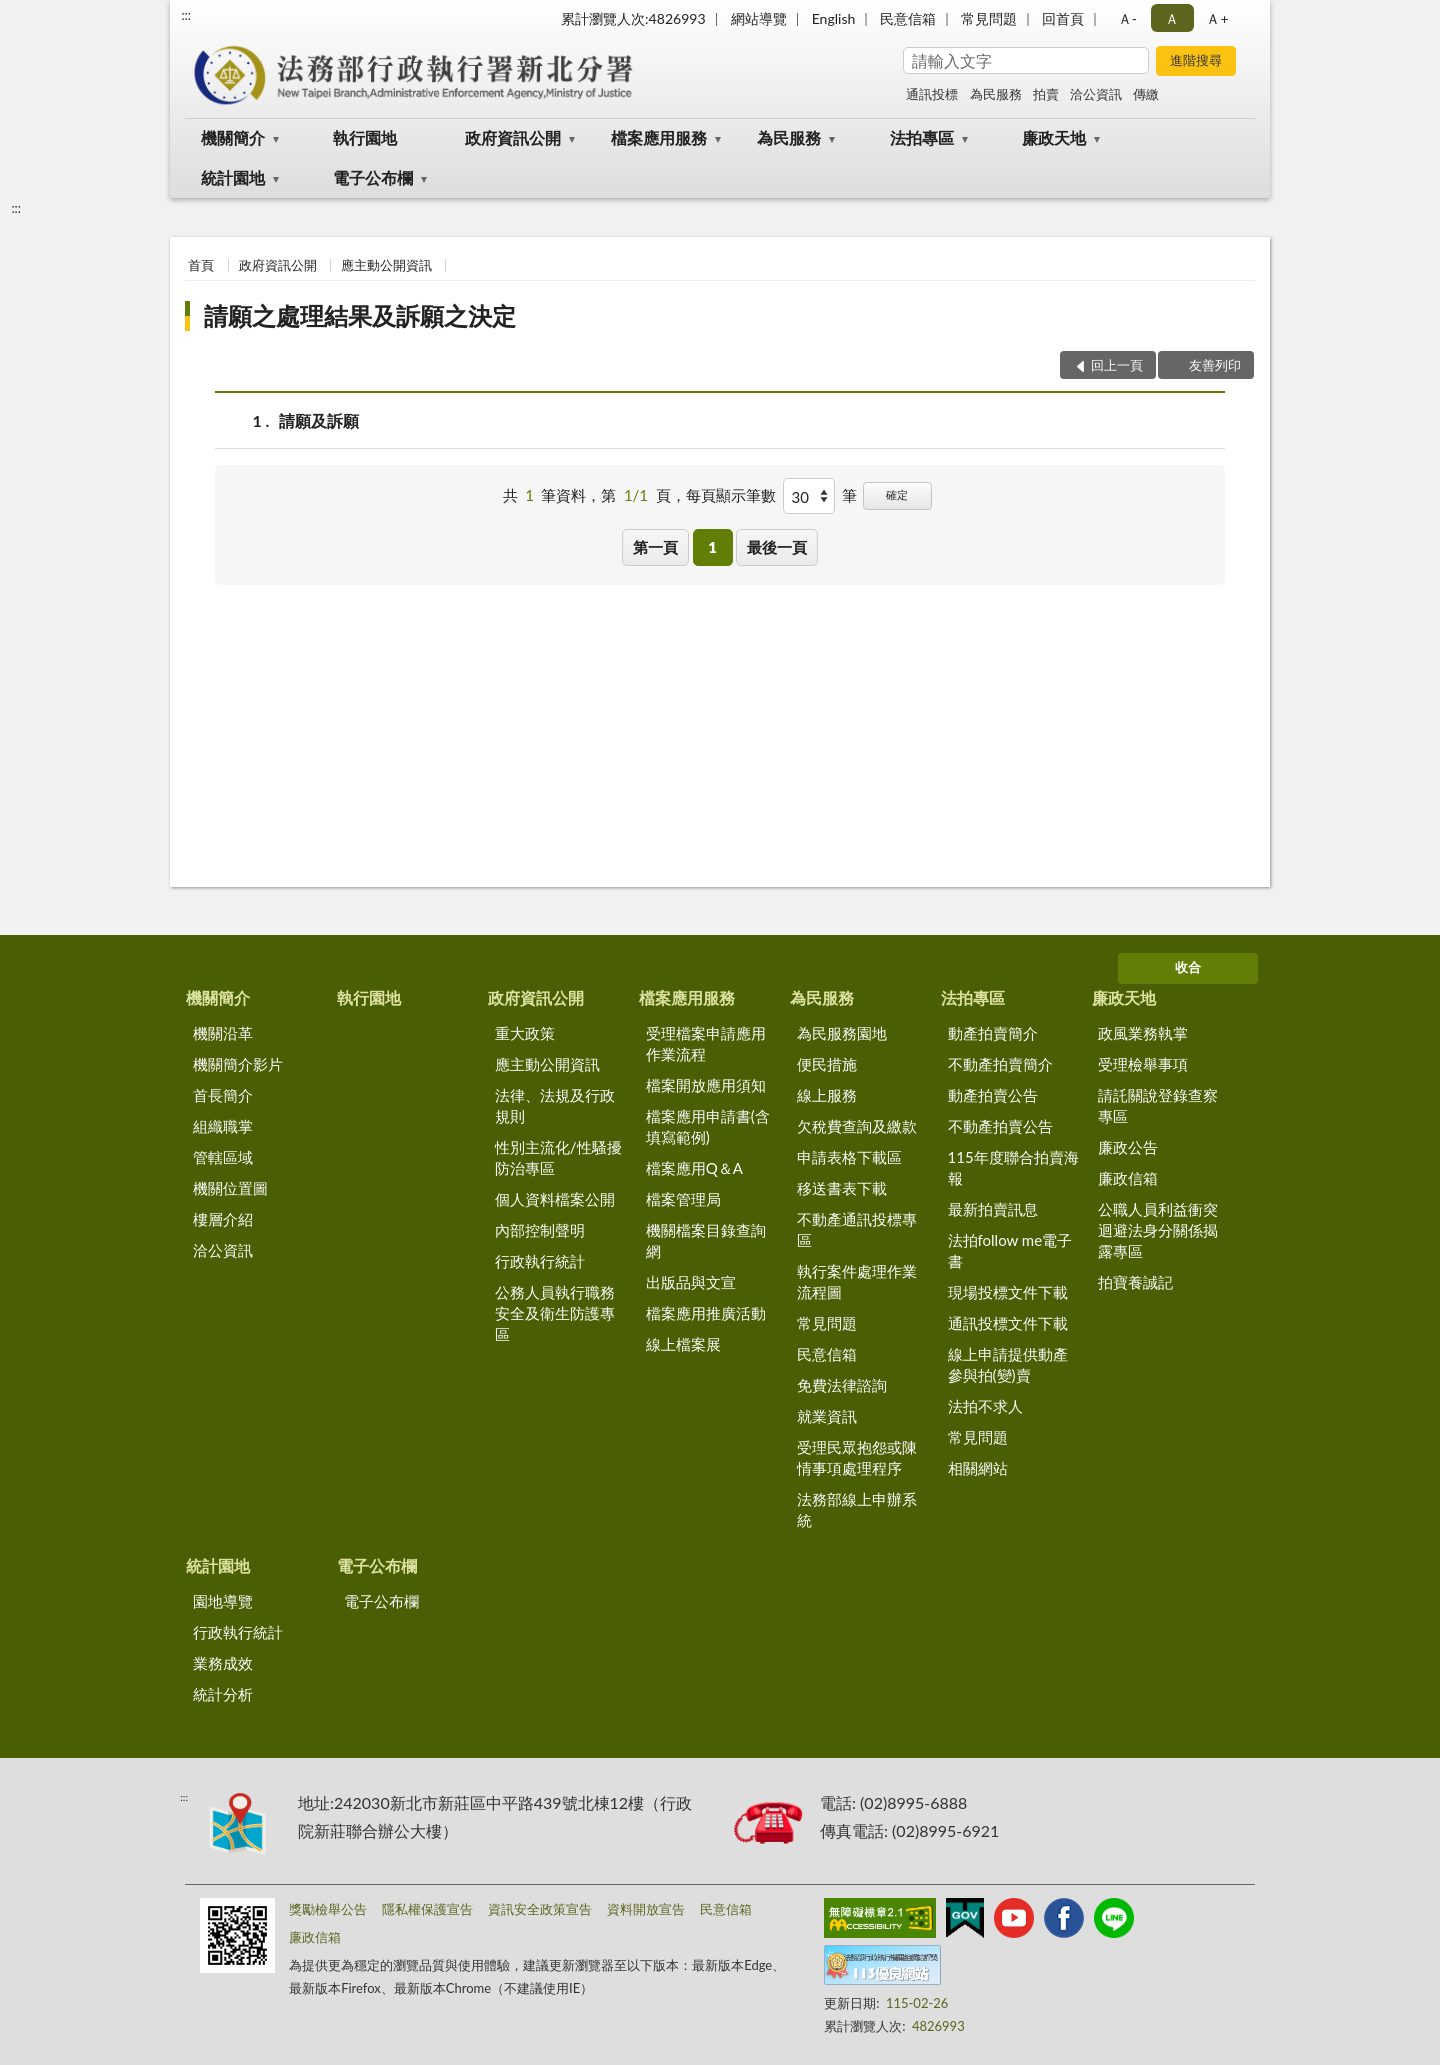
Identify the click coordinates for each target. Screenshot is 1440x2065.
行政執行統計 (540, 1261)
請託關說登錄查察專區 (1158, 1105)
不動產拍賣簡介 (1000, 1064)
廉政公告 (1128, 1147)
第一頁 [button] (655, 547)
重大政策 (525, 1033)
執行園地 (365, 137)
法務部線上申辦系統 (857, 1509)
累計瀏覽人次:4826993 (633, 18)
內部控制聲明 (540, 1230)
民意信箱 (908, 18)
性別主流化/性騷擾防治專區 (558, 1157)
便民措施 (827, 1064)
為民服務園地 (842, 1033)
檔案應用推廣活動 (706, 1313)
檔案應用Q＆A (694, 1168)
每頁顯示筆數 (731, 495)
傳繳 (1146, 94)
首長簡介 (223, 1095)
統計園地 (233, 177)
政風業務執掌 (1143, 1033)
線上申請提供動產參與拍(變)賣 (1008, 1364)
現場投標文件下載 (1008, 1292)
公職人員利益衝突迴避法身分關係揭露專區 (1158, 1230)
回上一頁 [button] (1117, 365)
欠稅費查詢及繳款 (857, 1126)
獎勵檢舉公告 (328, 1909)
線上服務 (827, 1095)
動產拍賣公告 (993, 1095)
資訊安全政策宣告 (540, 1909)
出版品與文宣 (691, 1282)
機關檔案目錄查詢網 (706, 1240)
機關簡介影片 (238, 1064)
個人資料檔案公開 (555, 1199)
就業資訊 (827, 1416)
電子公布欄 (373, 177)
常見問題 (989, 18)
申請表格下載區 (849, 1157)
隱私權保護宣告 (427, 1909)
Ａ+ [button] (1217, 18)
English (834, 18)
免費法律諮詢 (842, 1385)
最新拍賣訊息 (993, 1209)
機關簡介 (233, 137)
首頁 (201, 265)
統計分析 (223, 1694)
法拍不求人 (985, 1406)
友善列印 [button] (1215, 365)
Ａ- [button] (1127, 18)
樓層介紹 (223, 1219)
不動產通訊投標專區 (857, 1229)
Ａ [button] (1172, 18)
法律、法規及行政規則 (555, 1105)
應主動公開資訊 (386, 265)
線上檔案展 (683, 1344)
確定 (897, 494)
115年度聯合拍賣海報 (1013, 1167)
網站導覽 (759, 18)
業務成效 (223, 1663)
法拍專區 (922, 137)
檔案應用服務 (659, 137)
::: (186, 15)
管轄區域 (223, 1157)
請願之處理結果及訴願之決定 (360, 315)
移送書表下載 (842, 1188)
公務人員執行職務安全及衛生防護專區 (555, 1313)
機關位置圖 (230, 1188)
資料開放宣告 (646, 1909)
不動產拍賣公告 (1000, 1126)
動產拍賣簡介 (993, 1033)
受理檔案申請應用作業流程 (706, 1043)
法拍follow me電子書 (1010, 1250)
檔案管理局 (683, 1199)
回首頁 (1063, 18)
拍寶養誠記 (1135, 1282)
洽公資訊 (1096, 94)
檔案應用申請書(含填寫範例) (708, 1126)
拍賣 (1046, 94)
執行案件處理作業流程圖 (857, 1281)
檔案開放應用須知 (706, 1085)
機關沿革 (223, 1033)
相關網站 (978, 1468)
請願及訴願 (319, 420)
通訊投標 (932, 94)
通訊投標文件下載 (1008, 1323)
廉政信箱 (1128, 1178)
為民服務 (996, 94)
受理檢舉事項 (1143, 1064)
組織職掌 (223, 1126)
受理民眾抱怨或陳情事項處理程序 (857, 1457)
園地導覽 (223, 1601)
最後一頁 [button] (777, 547)
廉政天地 (1054, 137)
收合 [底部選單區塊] (1188, 967)
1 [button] (712, 547)
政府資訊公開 (513, 137)
